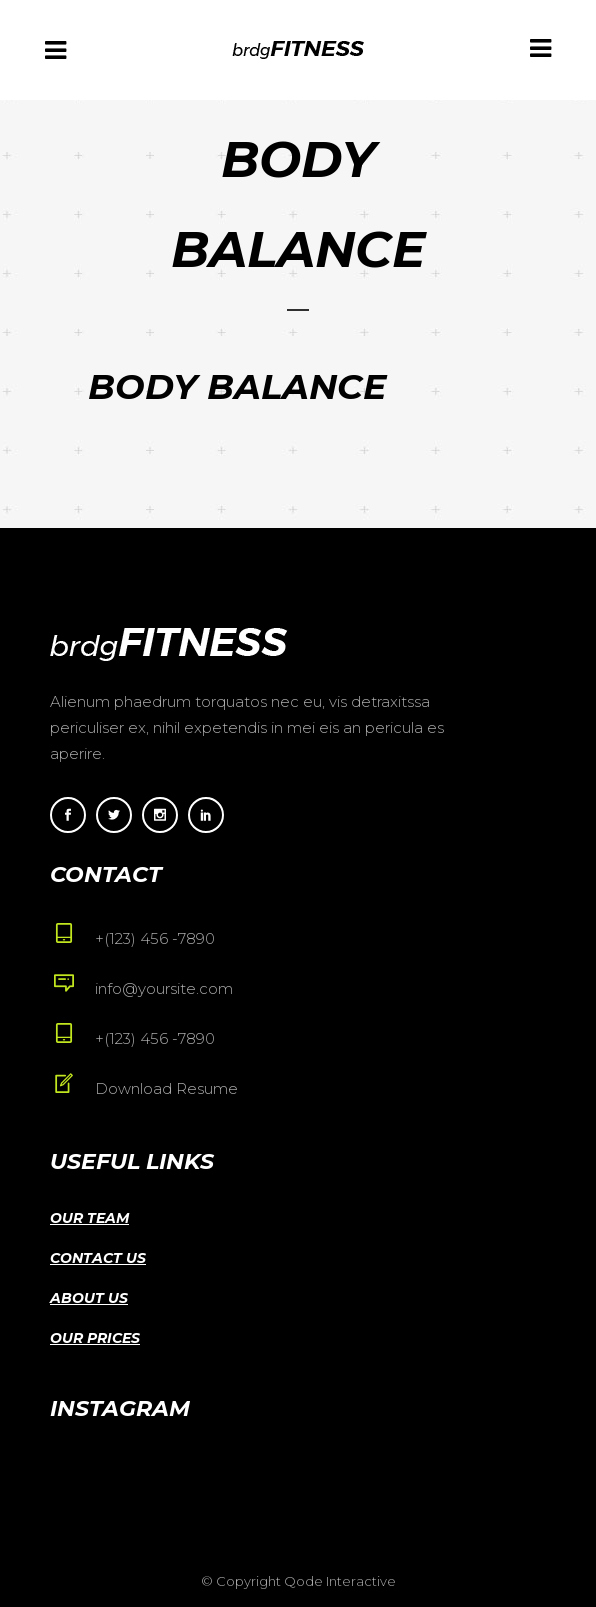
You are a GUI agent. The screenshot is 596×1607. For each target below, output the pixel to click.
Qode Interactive (340, 1581)
